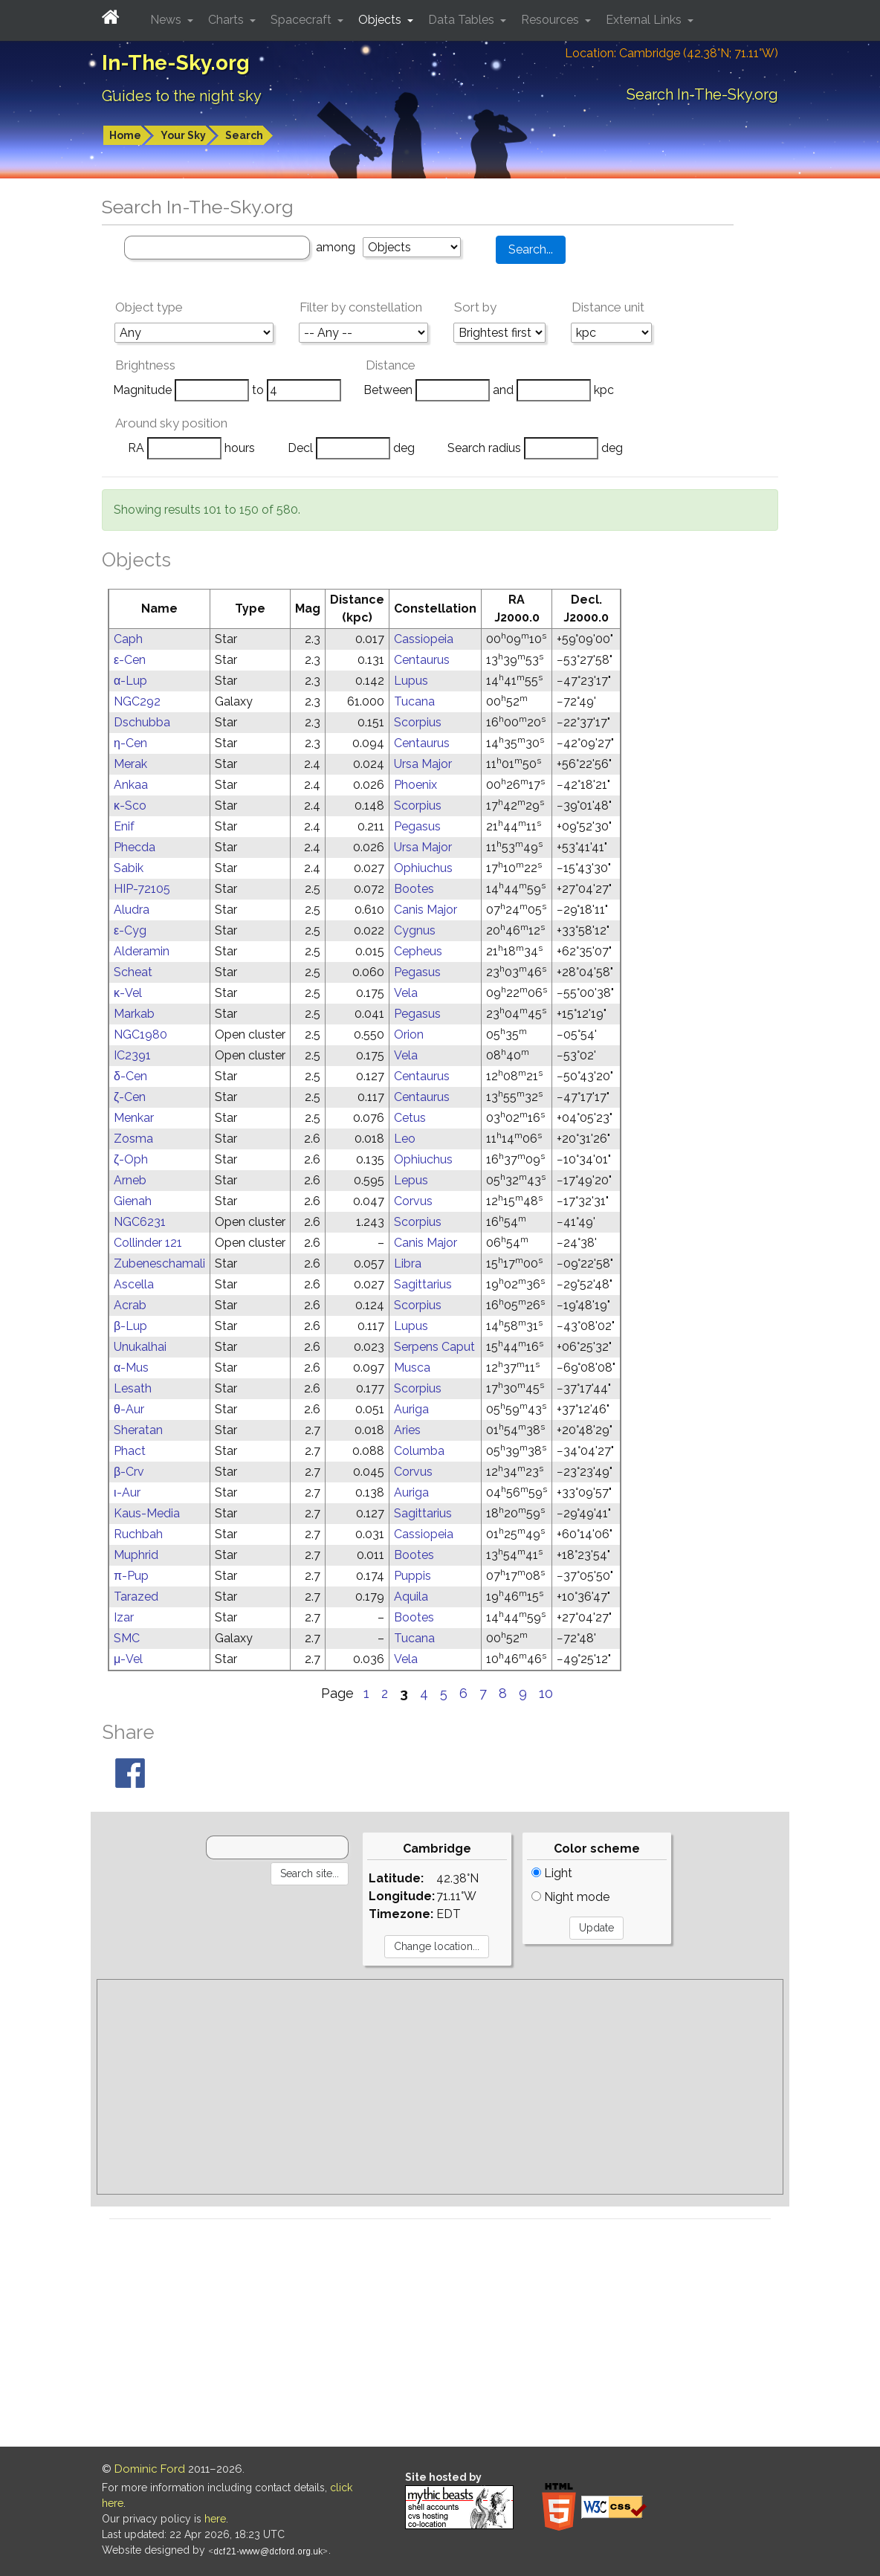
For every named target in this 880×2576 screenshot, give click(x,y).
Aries (407, 1430)
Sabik (128, 868)
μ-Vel (128, 1659)
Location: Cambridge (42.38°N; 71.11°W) (671, 53)
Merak (130, 764)
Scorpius (417, 722)
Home (125, 135)
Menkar (134, 1118)
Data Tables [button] (462, 20)
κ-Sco (130, 805)
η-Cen (130, 743)
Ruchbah (138, 1534)
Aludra (131, 910)
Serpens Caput (434, 1347)
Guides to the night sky (182, 96)
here (215, 2519)
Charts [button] (227, 20)
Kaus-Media (147, 1513)
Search (244, 135)
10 (546, 1693)
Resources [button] (551, 20)
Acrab (130, 1305)
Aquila (411, 1596)
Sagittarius (423, 1284)
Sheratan (138, 1430)
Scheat (133, 972)
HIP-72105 (142, 889)
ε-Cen (130, 660)
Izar (124, 1617)
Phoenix (415, 785)
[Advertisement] (440, 2087)
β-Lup (130, 1326)
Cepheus (418, 951)
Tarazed (136, 1596)
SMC (127, 1638)
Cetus (410, 1118)
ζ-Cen (130, 1097)
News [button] (167, 20)
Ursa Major (423, 764)
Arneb (130, 1180)
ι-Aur (127, 1492)
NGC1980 (140, 1034)
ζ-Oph (131, 1159)
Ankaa (131, 785)
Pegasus (417, 826)
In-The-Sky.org (176, 63)
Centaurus (422, 660)
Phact (130, 1451)
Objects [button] (381, 20)
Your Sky (183, 135)
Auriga (411, 1409)
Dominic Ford (149, 2469)
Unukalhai (140, 1347)
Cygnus (415, 930)
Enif (124, 826)
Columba (419, 1451)
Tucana (414, 701)
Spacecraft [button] (302, 20)
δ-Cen (130, 1076)
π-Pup (131, 1576)
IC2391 (132, 1055)
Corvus (413, 1201)
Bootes (414, 889)
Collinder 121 (148, 1243)
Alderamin (141, 951)
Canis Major (425, 910)
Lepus (411, 1180)
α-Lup (130, 681)
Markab (134, 1014)
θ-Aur (129, 1409)
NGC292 (137, 701)
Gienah (133, 1201)
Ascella (134, 1284)
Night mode (570, 1897)
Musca (412, 1367)
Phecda (134, 847)
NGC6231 (140, 1222)
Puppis (412, 1576)
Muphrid (136, 1555)
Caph (128, 639)
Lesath (133, 1388)
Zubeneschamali (159, 1263)
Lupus (411, 681)
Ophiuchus (423, 868)
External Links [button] (645, 20)
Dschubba (142, 722)
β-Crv (129, 1472)
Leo (404, 1139)
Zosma (133, 1139)
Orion (409, 1034)
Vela (406, 993)
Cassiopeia (423, 639)
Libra (407, 1263)
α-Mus (131, 1367)
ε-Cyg (130, 930)
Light (551, 1873)
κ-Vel (128, 993)
